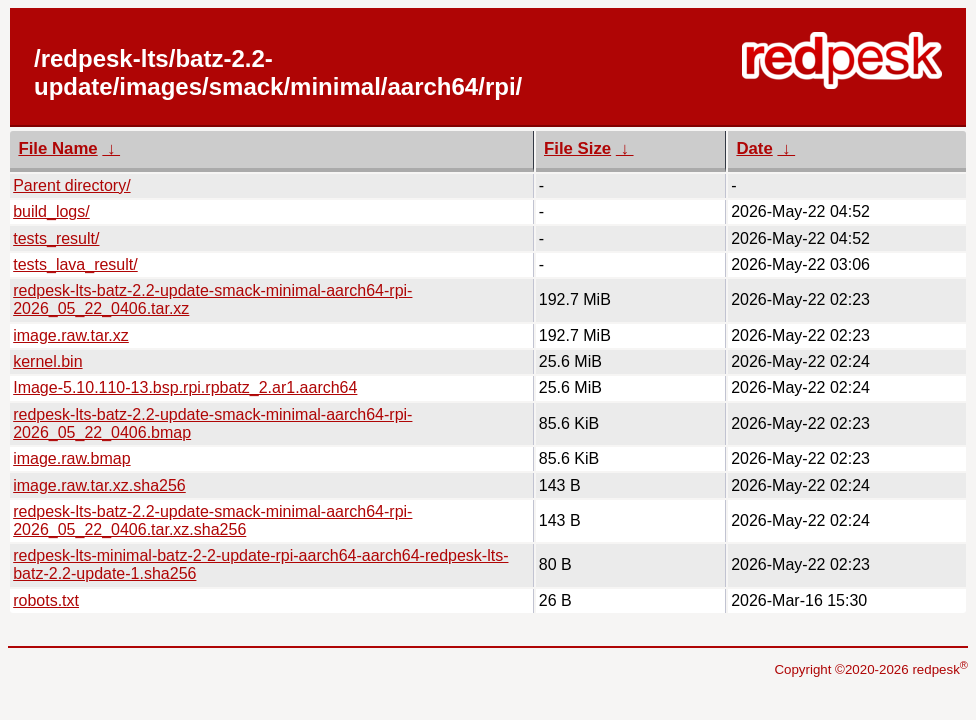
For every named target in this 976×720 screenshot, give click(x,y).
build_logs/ (51, 211)
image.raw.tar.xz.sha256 (99, 485)
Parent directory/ (71, 185)
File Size (577, 148)
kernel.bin (47, 361)
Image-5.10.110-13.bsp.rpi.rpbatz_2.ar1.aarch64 (185, 387)
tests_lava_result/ (75, 264)
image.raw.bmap (71, 458)
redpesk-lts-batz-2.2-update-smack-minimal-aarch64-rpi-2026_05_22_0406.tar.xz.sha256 (212, 520)
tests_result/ (56, 238)
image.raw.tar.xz (71, 335)
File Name (57, 148)
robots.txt (46, 600)
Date (754, 148)
